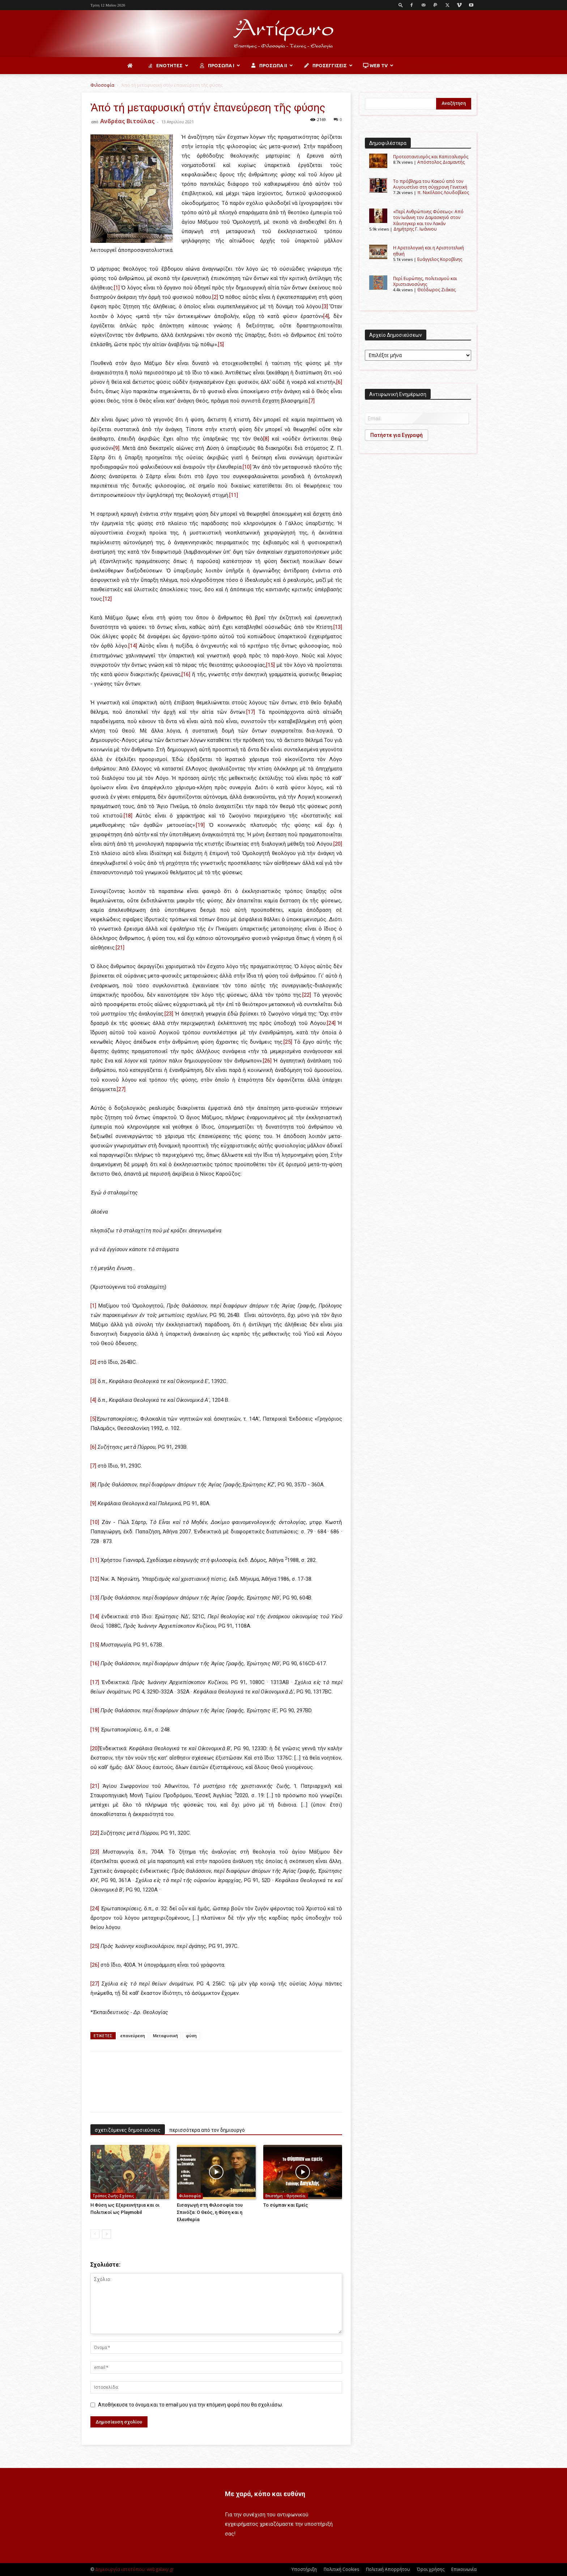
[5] (221, 344)
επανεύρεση (132, 2035)
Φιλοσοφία (102, 85)
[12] (107, 599)
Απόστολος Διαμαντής (441, 162)
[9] (116, 448)
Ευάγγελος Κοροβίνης (439, 259)
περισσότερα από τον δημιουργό (207, 2130)
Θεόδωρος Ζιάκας (436, 290)
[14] (132, 646)
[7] (312, 401)
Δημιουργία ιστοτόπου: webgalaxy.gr (134, 2569)
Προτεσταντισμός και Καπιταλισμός (430, 157)
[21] (120, 947)
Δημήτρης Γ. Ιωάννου (415, 229)
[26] (267, 1060)
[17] (250, 712)
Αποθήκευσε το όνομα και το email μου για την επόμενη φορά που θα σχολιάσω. (190, 2405)
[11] (233, 495)
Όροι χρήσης (430, 2569)
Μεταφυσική (165, 2035)
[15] (270, 665)
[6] (339, 382)
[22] (306, 995)
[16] (186, 674)
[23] (169, 1013)
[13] (337, 627)
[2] (215, 297)
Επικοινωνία (464, 2569)
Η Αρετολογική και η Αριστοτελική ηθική (428, 251)
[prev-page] (94, 2233)
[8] (266, 438)
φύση (191, 2035)
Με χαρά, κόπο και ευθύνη (265, 2494)
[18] (128, 815)
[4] (326, 316)
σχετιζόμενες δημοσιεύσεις (128, 2130)
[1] (117, 287)
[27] (121, 1089)
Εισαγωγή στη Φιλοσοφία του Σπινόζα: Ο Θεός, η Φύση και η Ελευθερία (210, 2212)
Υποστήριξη (304, 2569)
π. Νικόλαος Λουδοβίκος (443, 192)
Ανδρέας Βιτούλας (127, 121)
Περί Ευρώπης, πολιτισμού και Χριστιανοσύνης (425, 281)
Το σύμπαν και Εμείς (285, 2205)
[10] (247, 467)
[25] (288, 1042)
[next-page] (106, 2233)
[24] (331, 1023)
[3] (325, 306)
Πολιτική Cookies (341, 2569)
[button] (400, 5)
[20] (337, 844)
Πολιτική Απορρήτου (388, 2569)
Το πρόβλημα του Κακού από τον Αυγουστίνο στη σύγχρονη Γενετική (430, 184)
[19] (200, 825)
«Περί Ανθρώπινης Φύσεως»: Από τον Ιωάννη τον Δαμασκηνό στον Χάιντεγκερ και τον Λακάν (428, 218)
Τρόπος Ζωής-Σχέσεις (113, 2195)
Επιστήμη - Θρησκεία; (285, 2195)
